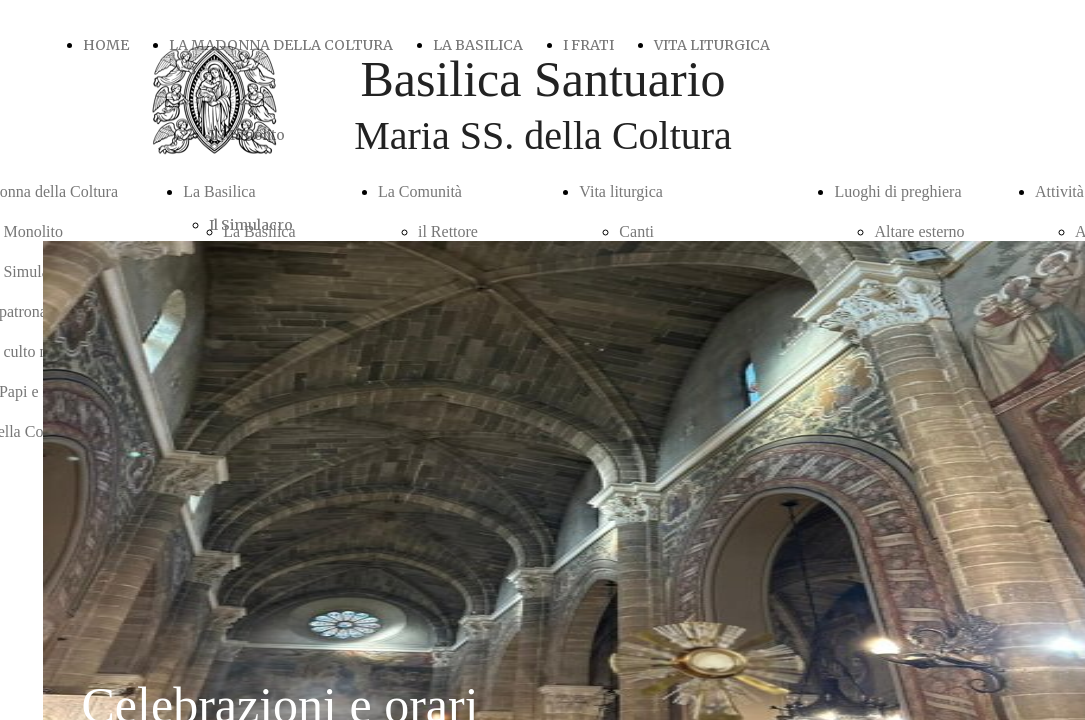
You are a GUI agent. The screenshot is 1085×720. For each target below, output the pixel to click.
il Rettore (448, 231)
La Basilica (219, 191)
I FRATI (588, 45)
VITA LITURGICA (712, 45)
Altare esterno (919, 231)
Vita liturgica (621, 191)
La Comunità (420, 191)
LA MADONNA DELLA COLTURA (281, 45)
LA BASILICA (478, 45)
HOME (106, 45)
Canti (636, 231)
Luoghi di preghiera (897, 191)
